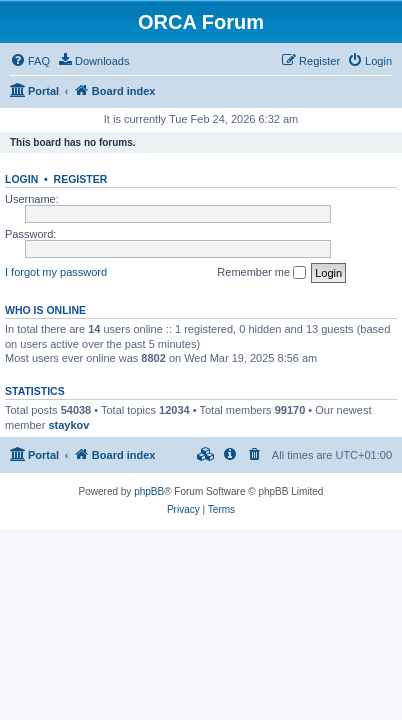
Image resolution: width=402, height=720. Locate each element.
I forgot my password (56, 272)
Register (81, 179)
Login (21, 179)
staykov (68, 425)
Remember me (261, 273)
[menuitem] (30, 61)
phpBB (149, 491)
